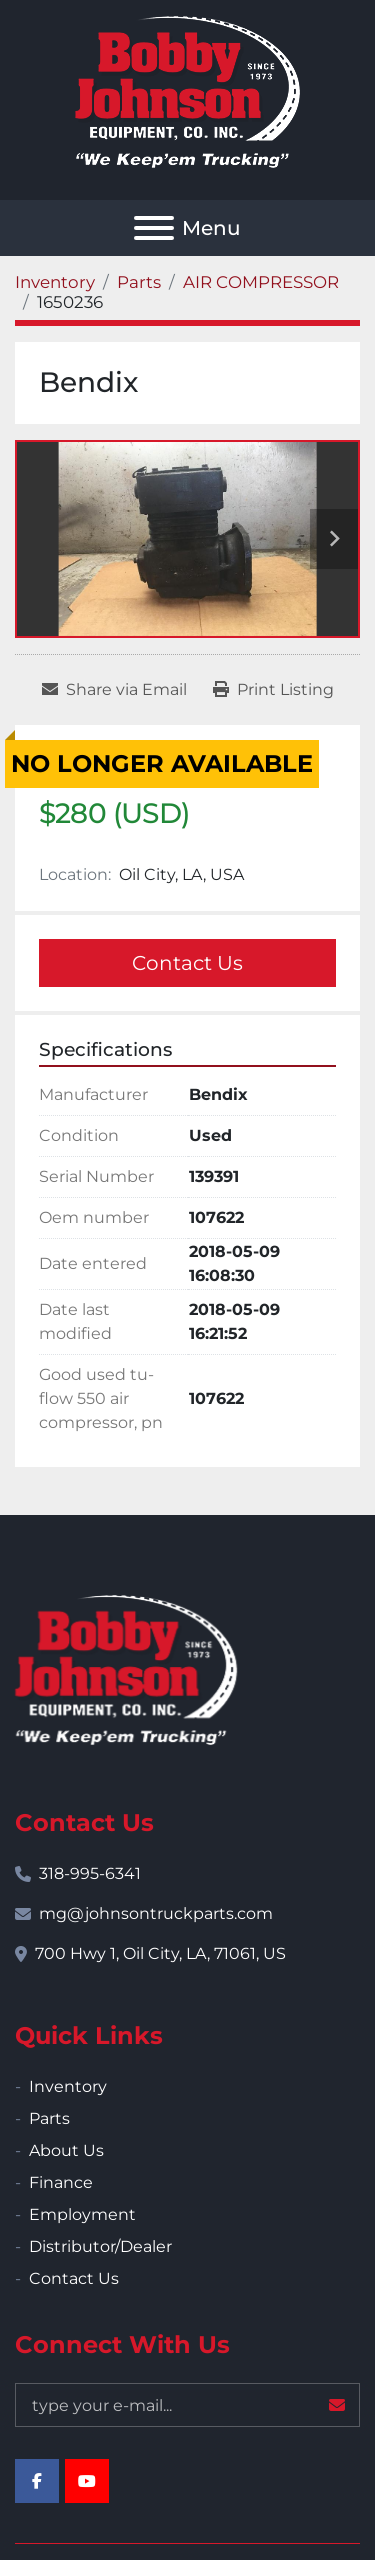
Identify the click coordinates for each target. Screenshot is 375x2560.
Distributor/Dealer (100, 2246)
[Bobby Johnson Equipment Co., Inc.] (126, 1668)
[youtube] (87, 2481)
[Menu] (154, 228)
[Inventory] (55, 282)
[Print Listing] (273, 690)
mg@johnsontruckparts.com (156, 1913)
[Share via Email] (114, 690)
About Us (66, 2150)
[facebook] (37, 2481)
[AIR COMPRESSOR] (261, 282)
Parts (49, 2118)
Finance (61, 2182)
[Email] (187, 2405)
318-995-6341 (90, 1873)
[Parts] (139, 282)
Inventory (68, 2086)
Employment (82, 2214)
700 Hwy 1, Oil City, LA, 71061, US (160, 1953)
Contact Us (187, 963)
